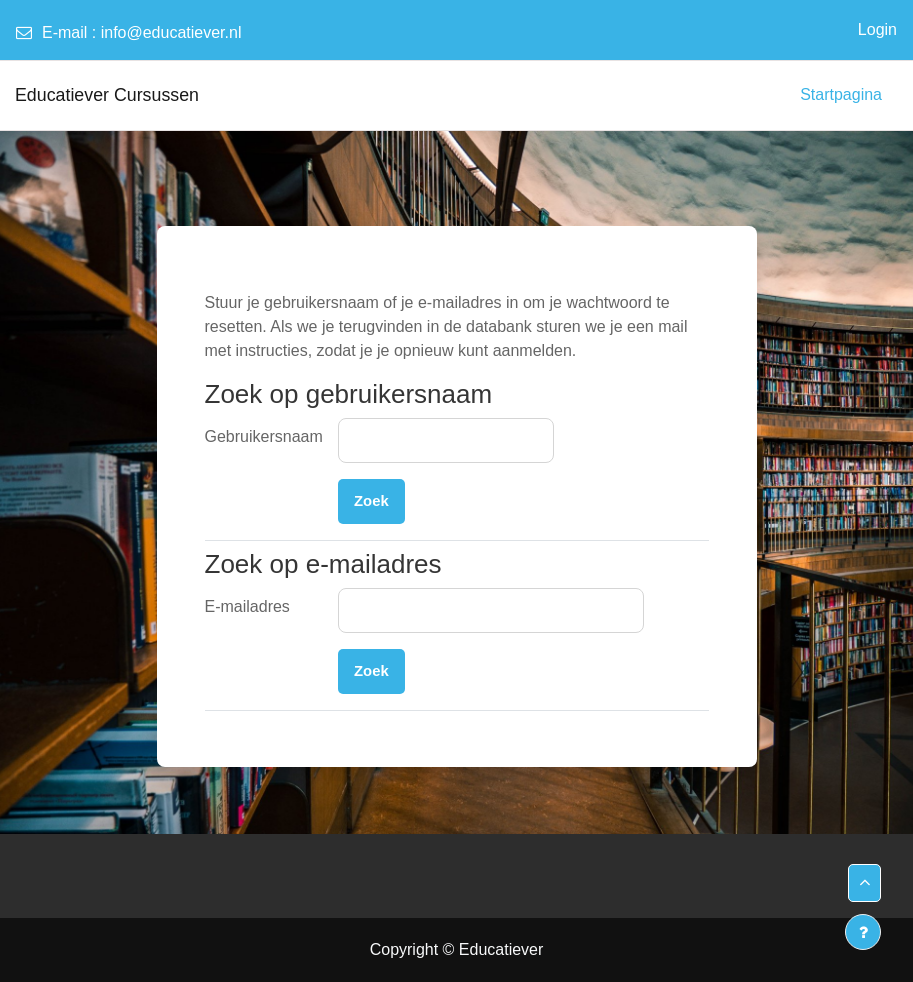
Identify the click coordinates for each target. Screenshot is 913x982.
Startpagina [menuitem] (841, 94)
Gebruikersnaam (264, 436)
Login (877, 29)
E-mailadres (247, 606)
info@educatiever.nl (171, 32)
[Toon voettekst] (863, 932)
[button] (864, 883)
